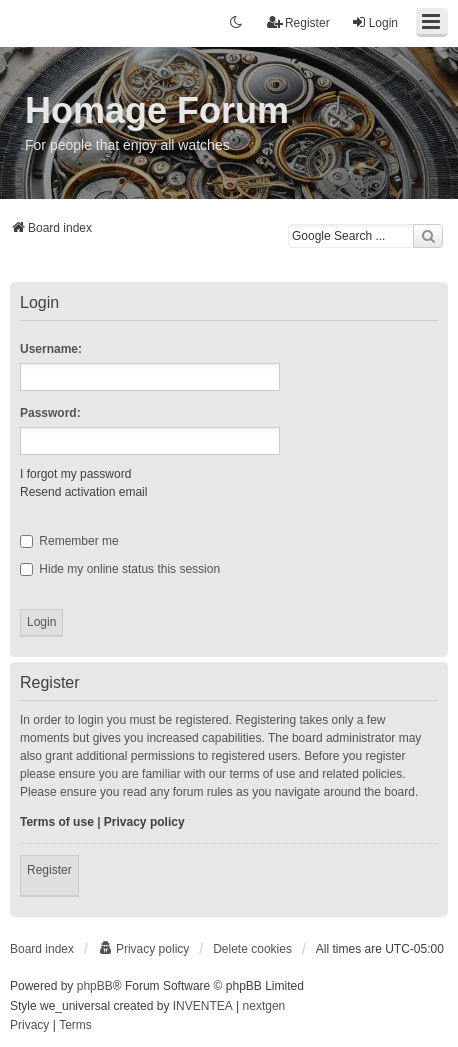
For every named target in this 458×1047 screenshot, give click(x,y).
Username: (51, 349)
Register (49, 870)
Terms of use (57, 822)
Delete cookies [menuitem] (252, 949)
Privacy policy (144, 822)
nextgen (264, 1006)
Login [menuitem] (374, 22)
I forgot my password (75, 474)
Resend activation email (83, 492)
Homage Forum (157, 110)
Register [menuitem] (298, 22)
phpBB (95, 986)
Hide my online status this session (120, 569)
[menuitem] (143, 949)
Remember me (69, 541)
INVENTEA (203, 1006)
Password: (50, 413)
